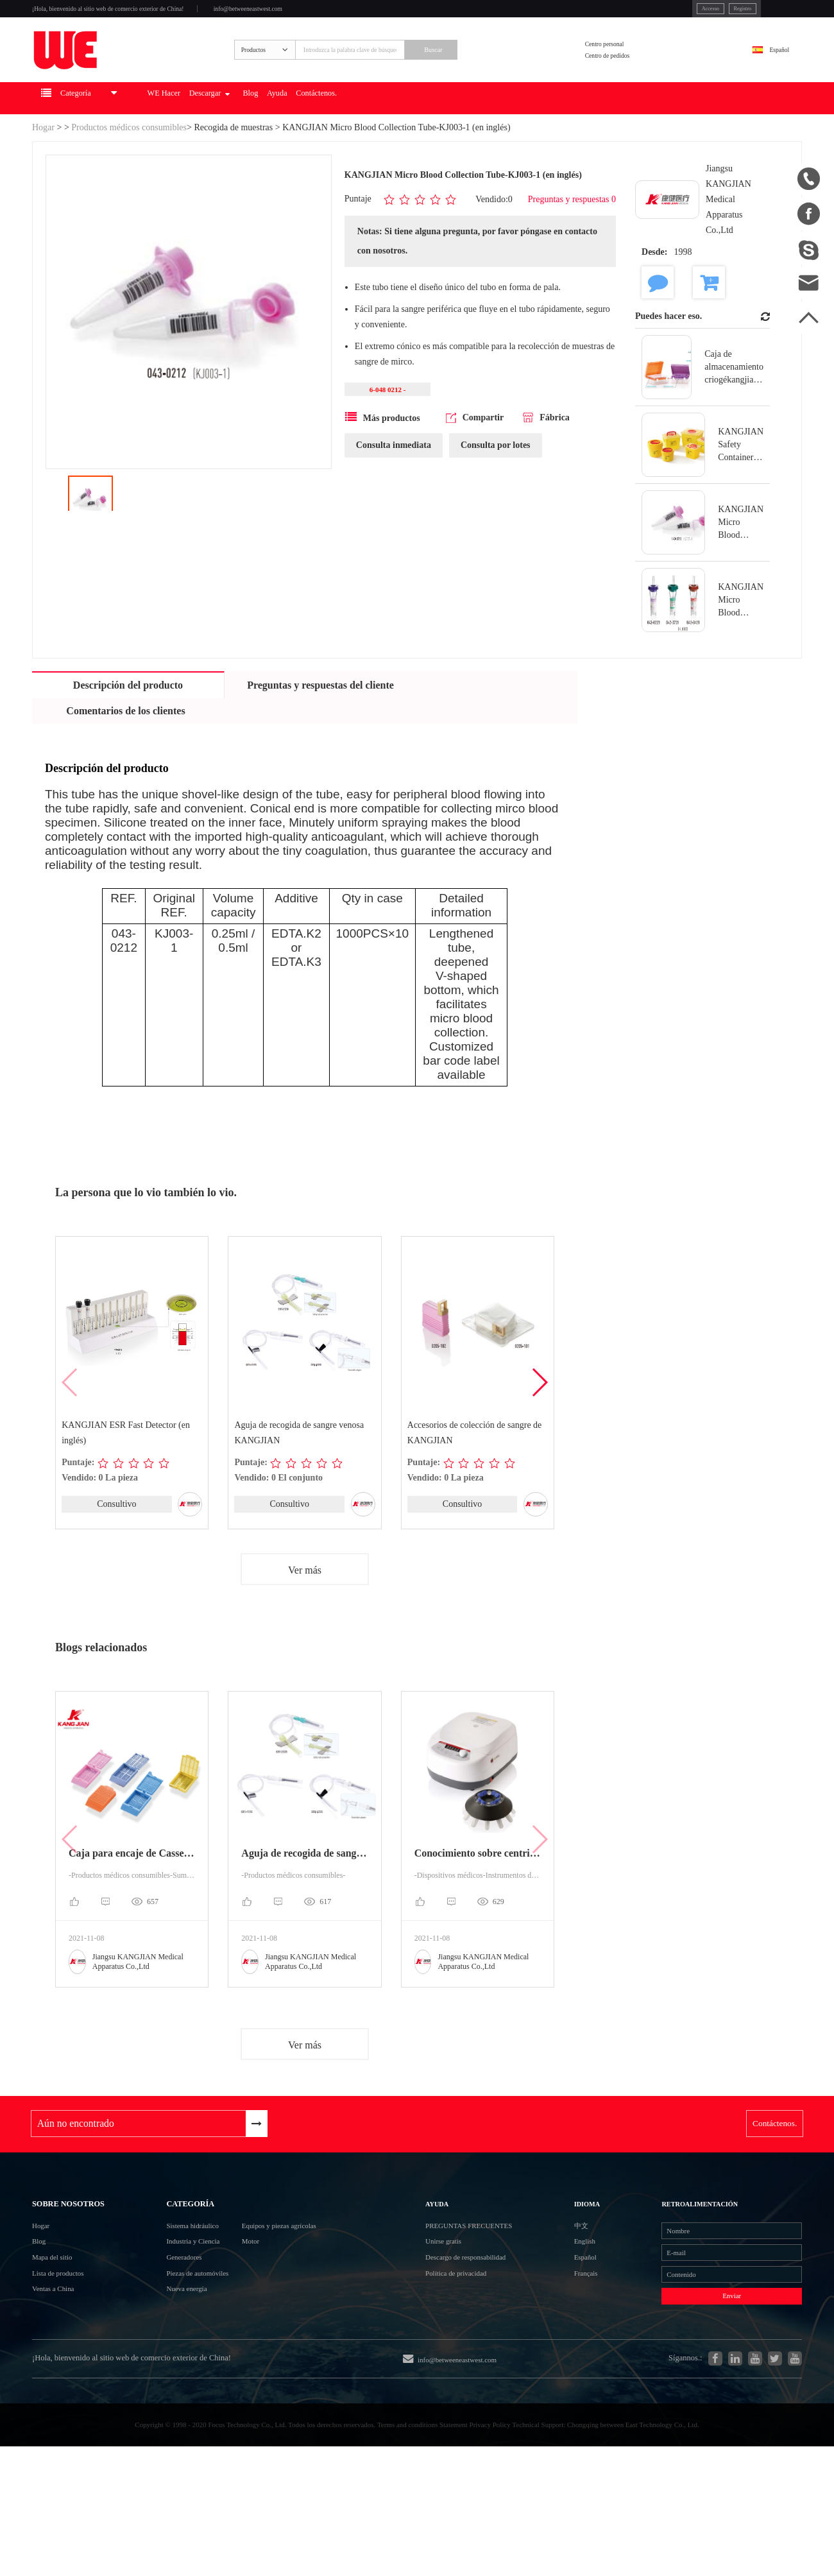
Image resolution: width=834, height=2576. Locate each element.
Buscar (497, 75)
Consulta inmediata (393, 490)
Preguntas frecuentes (492, 2289)
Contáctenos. (448, 138)
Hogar (43, 168)
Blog (352, 138)
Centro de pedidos (636, 83)
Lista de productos (70, 2359)
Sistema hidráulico (177, 2290)
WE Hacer (225, 138)
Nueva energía (169, 2382)
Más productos (382, 462)
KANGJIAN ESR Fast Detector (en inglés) (126, 1473)
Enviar (699, 2392)
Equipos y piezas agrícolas (304, 2290)
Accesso (629, 12)
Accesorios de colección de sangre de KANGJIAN (475, 1473)
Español (767, 75)
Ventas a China (63, 2382)
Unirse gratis (455, 2312)
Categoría (174, 2258)
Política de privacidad (474, 2358)
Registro (675, 12)
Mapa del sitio (61, 2336)
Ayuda (390, 138)
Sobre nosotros (85, 2258)
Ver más (304, 1612)
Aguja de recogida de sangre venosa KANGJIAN (299, 1473)
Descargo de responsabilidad (488, 2335)
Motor (262, 2313)
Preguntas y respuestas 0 (572, 240)
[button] (539, 1423)
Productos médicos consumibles (129, 168)
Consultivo (116, 1545)
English (573, 2312)
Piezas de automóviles (184, 2359)
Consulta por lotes (496, 490)
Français (574, 2358)
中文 (567, 2289)
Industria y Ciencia (178, 2313)
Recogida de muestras (233, 168)
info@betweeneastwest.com (348, 14)
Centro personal (632, 66)
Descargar (291, 138)
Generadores (165, 2336)
